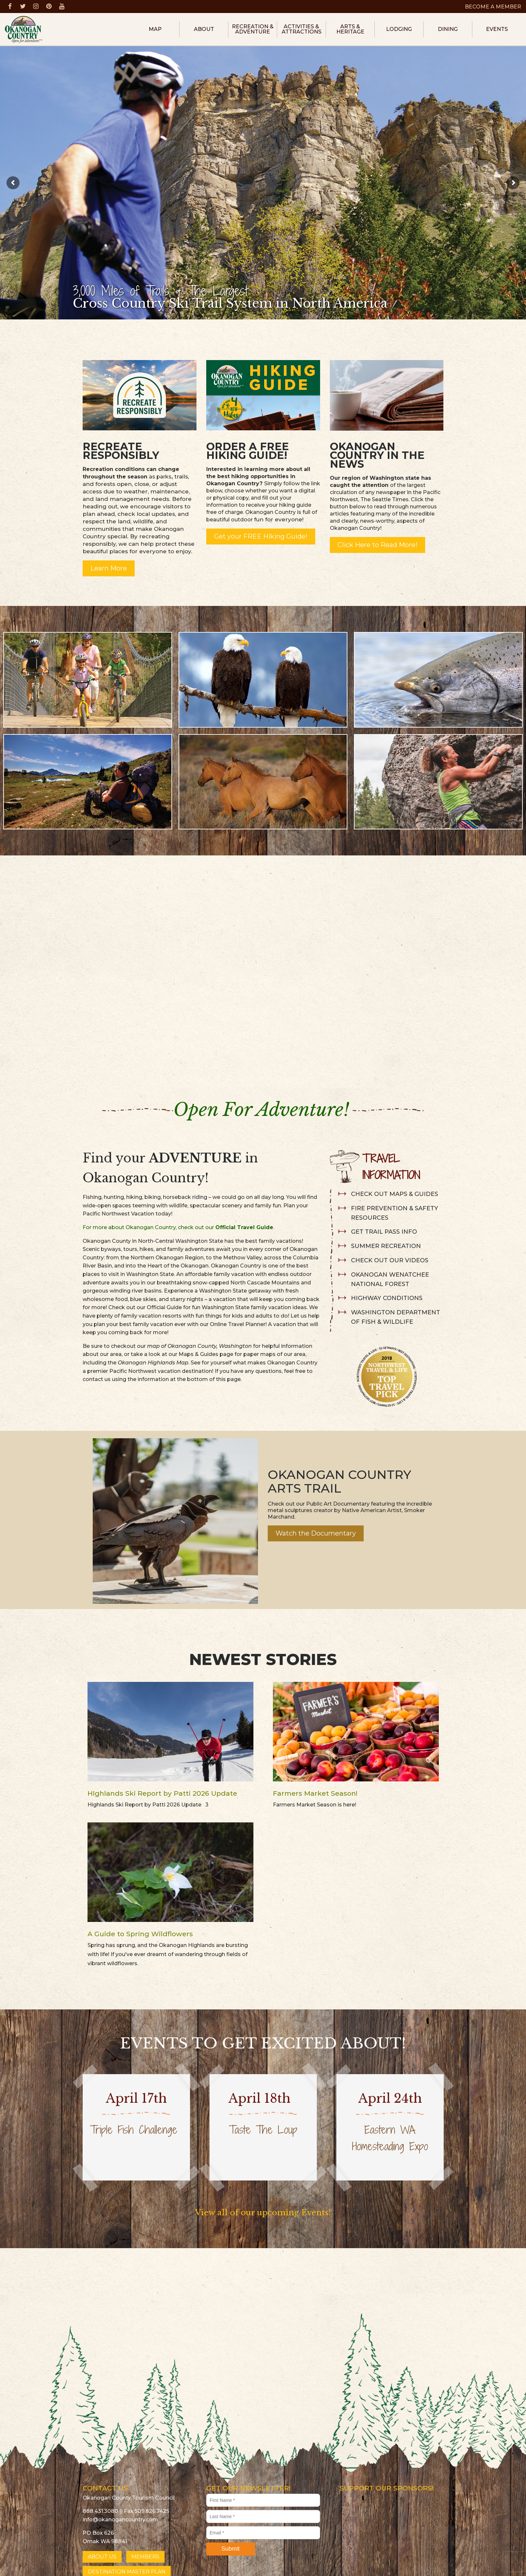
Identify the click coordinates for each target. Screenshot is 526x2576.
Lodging (399, 29)
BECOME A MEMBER (493, 7)
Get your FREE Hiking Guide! (260, 536)
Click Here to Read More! (377, 545)
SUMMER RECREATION (386, 1246)
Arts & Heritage (350, 29)
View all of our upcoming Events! (263, 2212)
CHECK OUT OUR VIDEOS (389, 1260)
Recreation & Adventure (253, 29)
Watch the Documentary (316, 1533)
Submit (230, 2548)
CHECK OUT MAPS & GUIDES (394, 1194)
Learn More (108, 568)
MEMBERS (145, 2557)
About (204, 29)
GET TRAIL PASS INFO (384, 1231)
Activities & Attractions (301, 29)
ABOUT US (102, 2557)
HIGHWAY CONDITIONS (387, 1298)
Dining (448, 29)
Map (155, 29)
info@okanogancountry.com (120, 2519)
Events (497, 29)
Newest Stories (263, 1659)
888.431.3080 (100, 2511)
